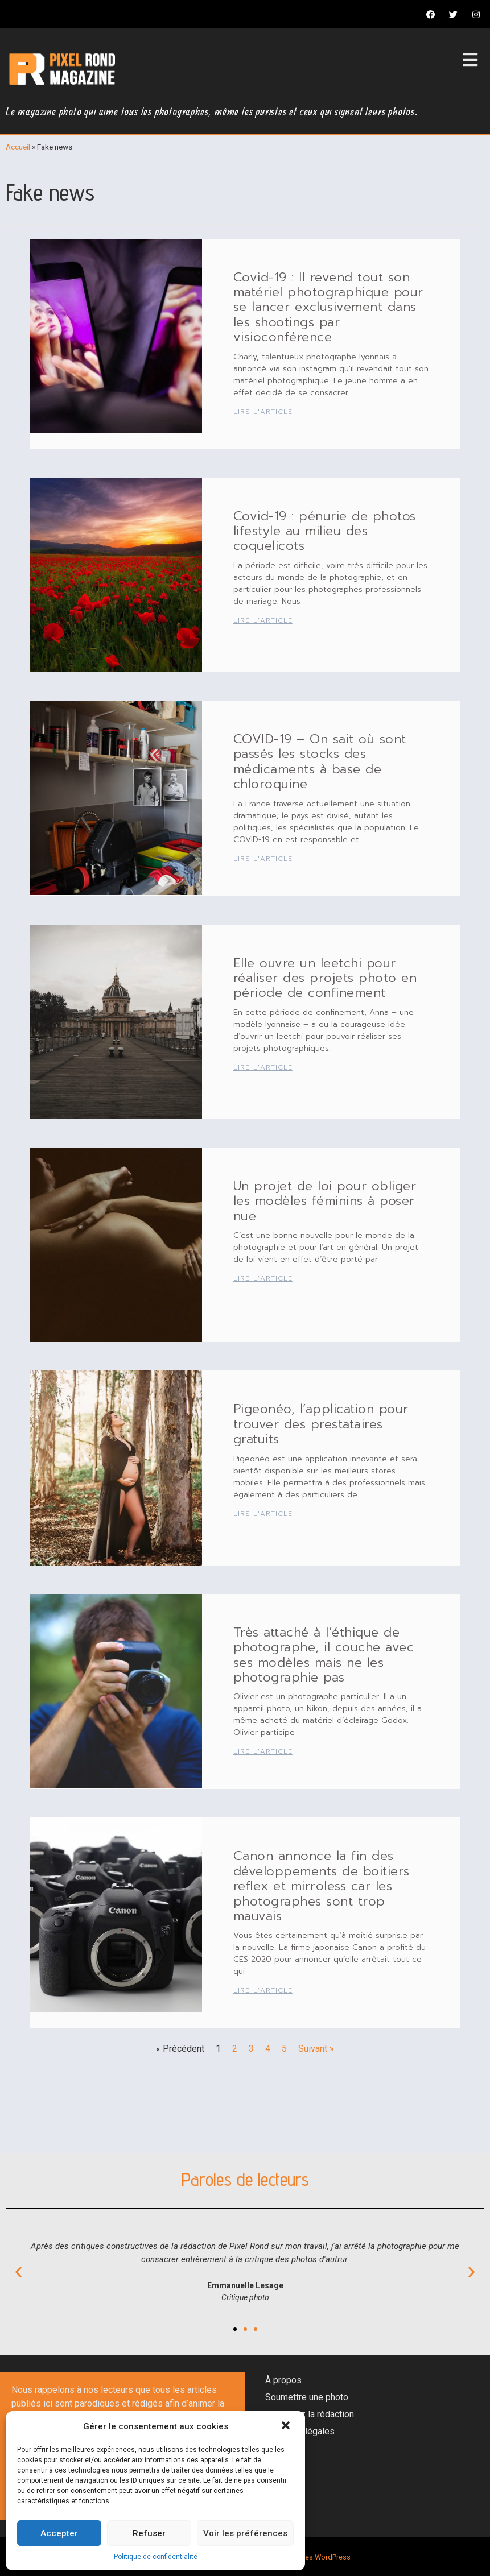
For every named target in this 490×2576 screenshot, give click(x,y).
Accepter (59, 2533)
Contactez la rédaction (309, 2414)
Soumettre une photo (306, 2397)
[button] (287, 2426)
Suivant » (316, 2048)
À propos (283, 2380)
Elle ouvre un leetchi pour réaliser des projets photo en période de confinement (325, 978)
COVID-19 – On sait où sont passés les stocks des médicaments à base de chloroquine (319, 761)
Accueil (18, 146)
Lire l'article (263, 412)
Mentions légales (300, 2431)
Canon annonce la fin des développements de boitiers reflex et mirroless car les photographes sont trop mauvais (321, 1885)
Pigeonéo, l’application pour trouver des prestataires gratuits (321, 1423)
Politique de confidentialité (155, 2557)
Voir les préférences (245, 2533)
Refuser (149, 2533)
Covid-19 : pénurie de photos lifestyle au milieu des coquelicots (324, 531)
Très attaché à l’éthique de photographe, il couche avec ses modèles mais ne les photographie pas (323, 1655)
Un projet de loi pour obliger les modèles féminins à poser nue (325, 1201)
